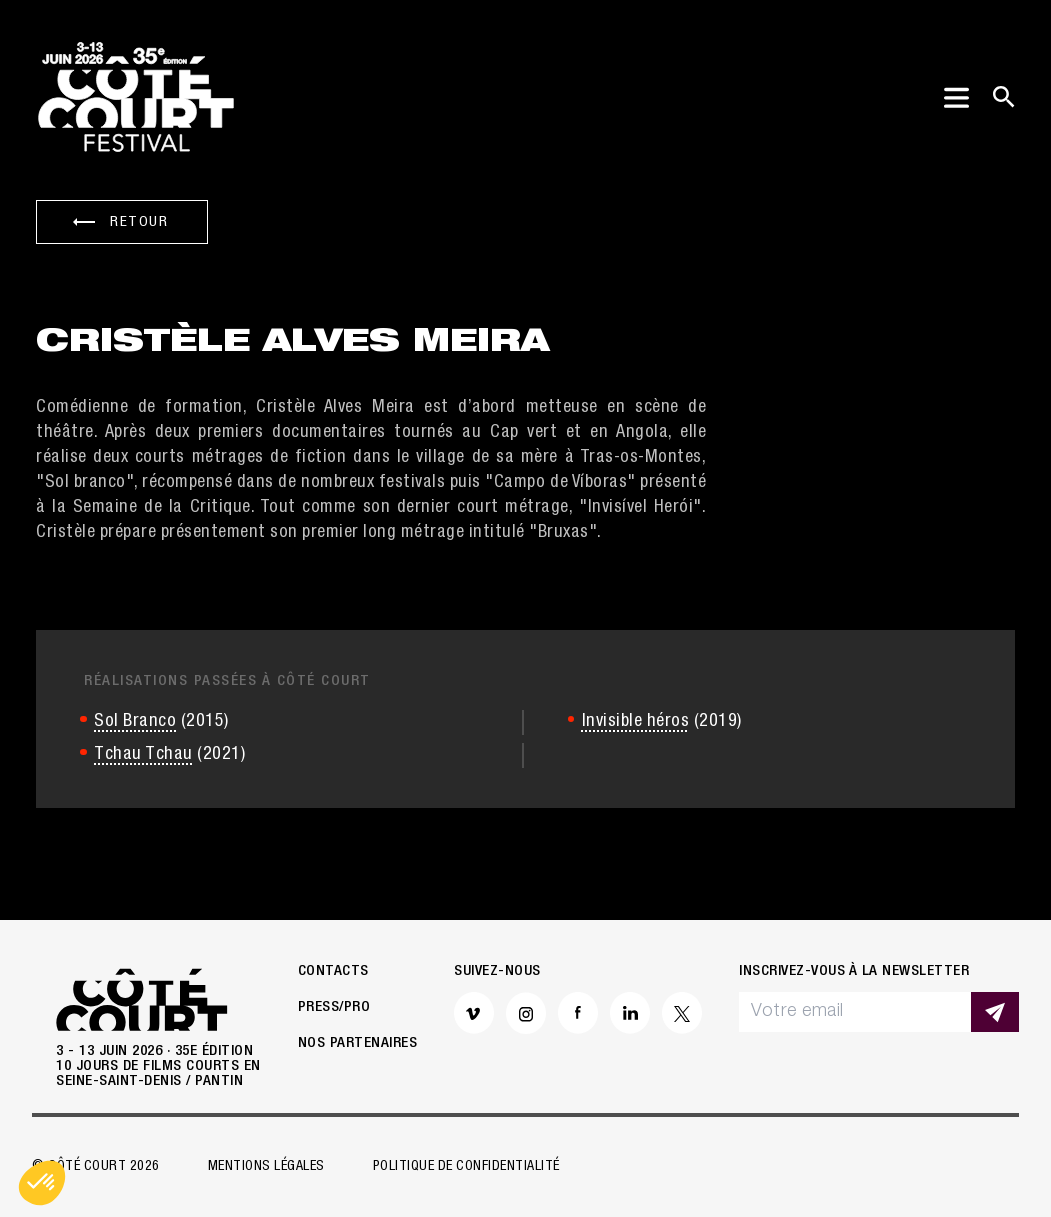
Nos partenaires (358, 1043)
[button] (42, 1183)
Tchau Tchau (143, 755)
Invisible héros (636, 722)
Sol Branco (135, 722)
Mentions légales (266, 1167)
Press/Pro (334, 1007)
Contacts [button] (333, 971)
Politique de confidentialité (466, 1167)
